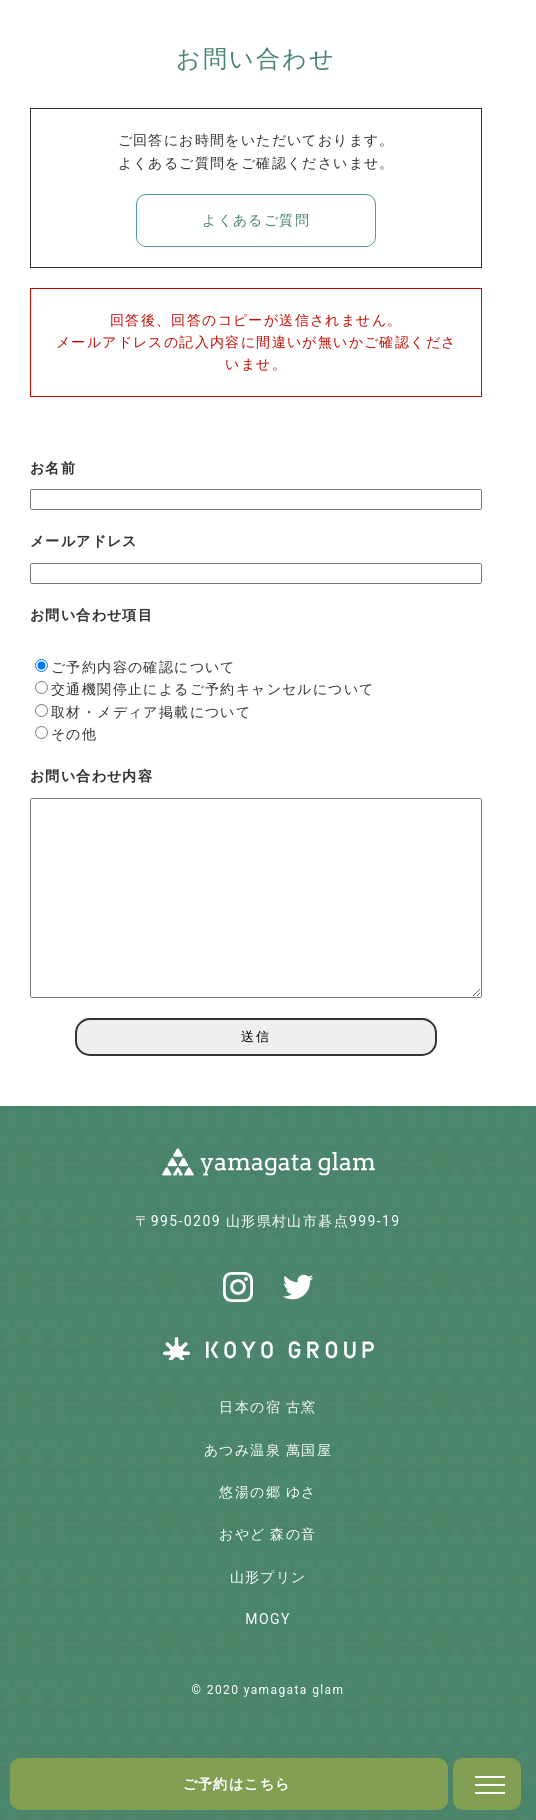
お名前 (53, 468)
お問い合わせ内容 (91, 776)
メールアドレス (84, 541)
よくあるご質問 (256, 219)
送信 (256, 1036)
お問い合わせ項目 (91, 615)
